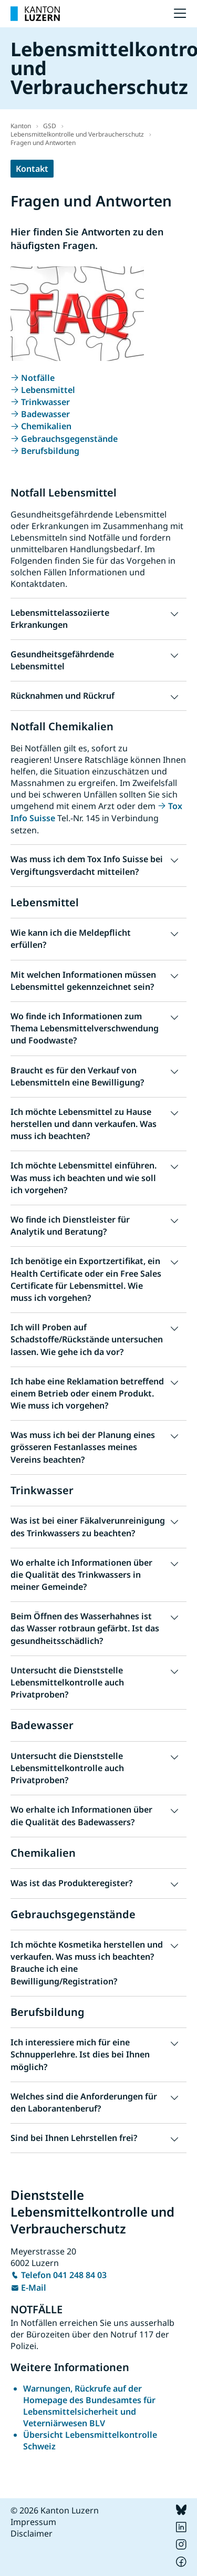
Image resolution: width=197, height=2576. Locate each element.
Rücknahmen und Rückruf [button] (63, 695)
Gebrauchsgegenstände (69, 438)
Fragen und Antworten (43, 142)
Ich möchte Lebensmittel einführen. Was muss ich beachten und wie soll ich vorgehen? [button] (84, 1177)
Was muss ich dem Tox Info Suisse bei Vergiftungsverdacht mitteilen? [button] (87, 865)
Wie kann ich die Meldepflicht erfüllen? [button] (71, 938)
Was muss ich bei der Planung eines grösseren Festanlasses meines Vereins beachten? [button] (83, 1447)
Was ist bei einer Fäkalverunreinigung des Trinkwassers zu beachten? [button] (88, 1526)
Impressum (33, 2522)
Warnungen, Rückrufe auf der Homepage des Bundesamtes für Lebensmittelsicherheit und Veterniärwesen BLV (89, 2406)
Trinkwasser (45, 402)
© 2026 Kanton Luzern (55, 2510)
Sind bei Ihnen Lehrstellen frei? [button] (74, 2138)
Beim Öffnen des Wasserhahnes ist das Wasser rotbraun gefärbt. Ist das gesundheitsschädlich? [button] (85, 1628)
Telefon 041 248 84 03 (64, 2275)
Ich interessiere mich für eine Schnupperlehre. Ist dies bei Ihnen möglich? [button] (80, 2054)
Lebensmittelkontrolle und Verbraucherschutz (77, 134)
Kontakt (32, 168)
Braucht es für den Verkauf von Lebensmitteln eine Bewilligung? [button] (77, 1076)
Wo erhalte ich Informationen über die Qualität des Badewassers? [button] (81, 1815)
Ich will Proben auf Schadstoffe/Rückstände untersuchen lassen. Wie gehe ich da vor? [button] (87, 1339)
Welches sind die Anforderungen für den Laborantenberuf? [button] (84, 2102)
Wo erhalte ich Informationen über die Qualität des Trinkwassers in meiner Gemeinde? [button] (81, 1574)
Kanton (21, 125)
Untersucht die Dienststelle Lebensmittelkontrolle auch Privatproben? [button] (67, 1682)
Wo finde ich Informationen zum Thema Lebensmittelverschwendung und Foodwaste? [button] (85, 1028)
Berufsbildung (50, 451)
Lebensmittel (48, 390)
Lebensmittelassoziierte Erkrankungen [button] (60, 618)
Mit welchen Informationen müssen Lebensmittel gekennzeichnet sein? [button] (83, 980)
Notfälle (38, 378)
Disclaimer (32, 2533)
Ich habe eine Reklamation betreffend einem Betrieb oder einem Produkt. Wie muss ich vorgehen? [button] (87, 1393)
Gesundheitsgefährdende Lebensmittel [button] (62, 660)
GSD (49, 125)
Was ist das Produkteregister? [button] (71, 1883)
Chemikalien (46, 426)
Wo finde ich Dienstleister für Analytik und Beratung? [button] (70, 1225)
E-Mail (33, 2287)
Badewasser (45, 414)
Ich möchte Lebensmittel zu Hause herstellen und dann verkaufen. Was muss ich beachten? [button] (84, 1124)
